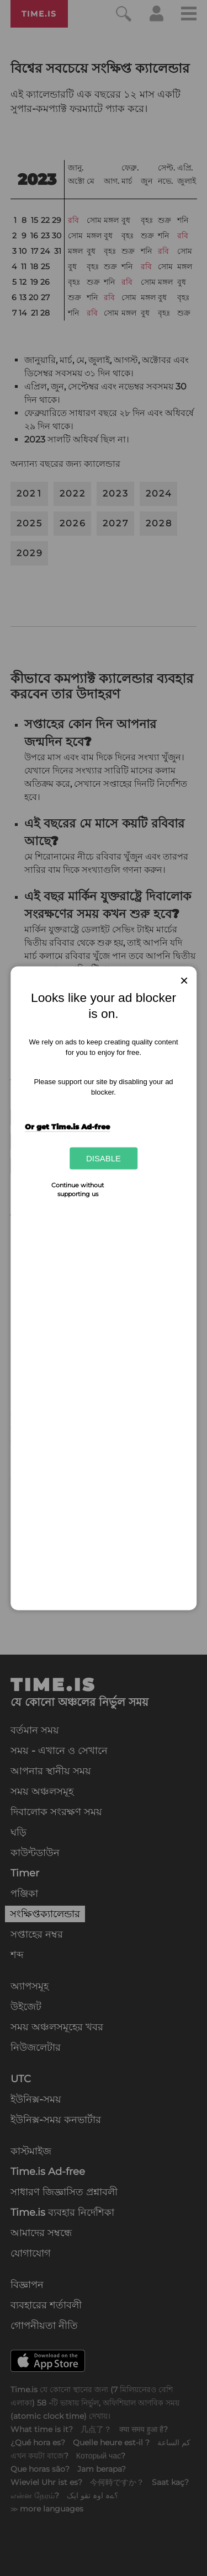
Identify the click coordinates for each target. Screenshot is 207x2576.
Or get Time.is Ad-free (67, 1127)
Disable (103, 1158)
